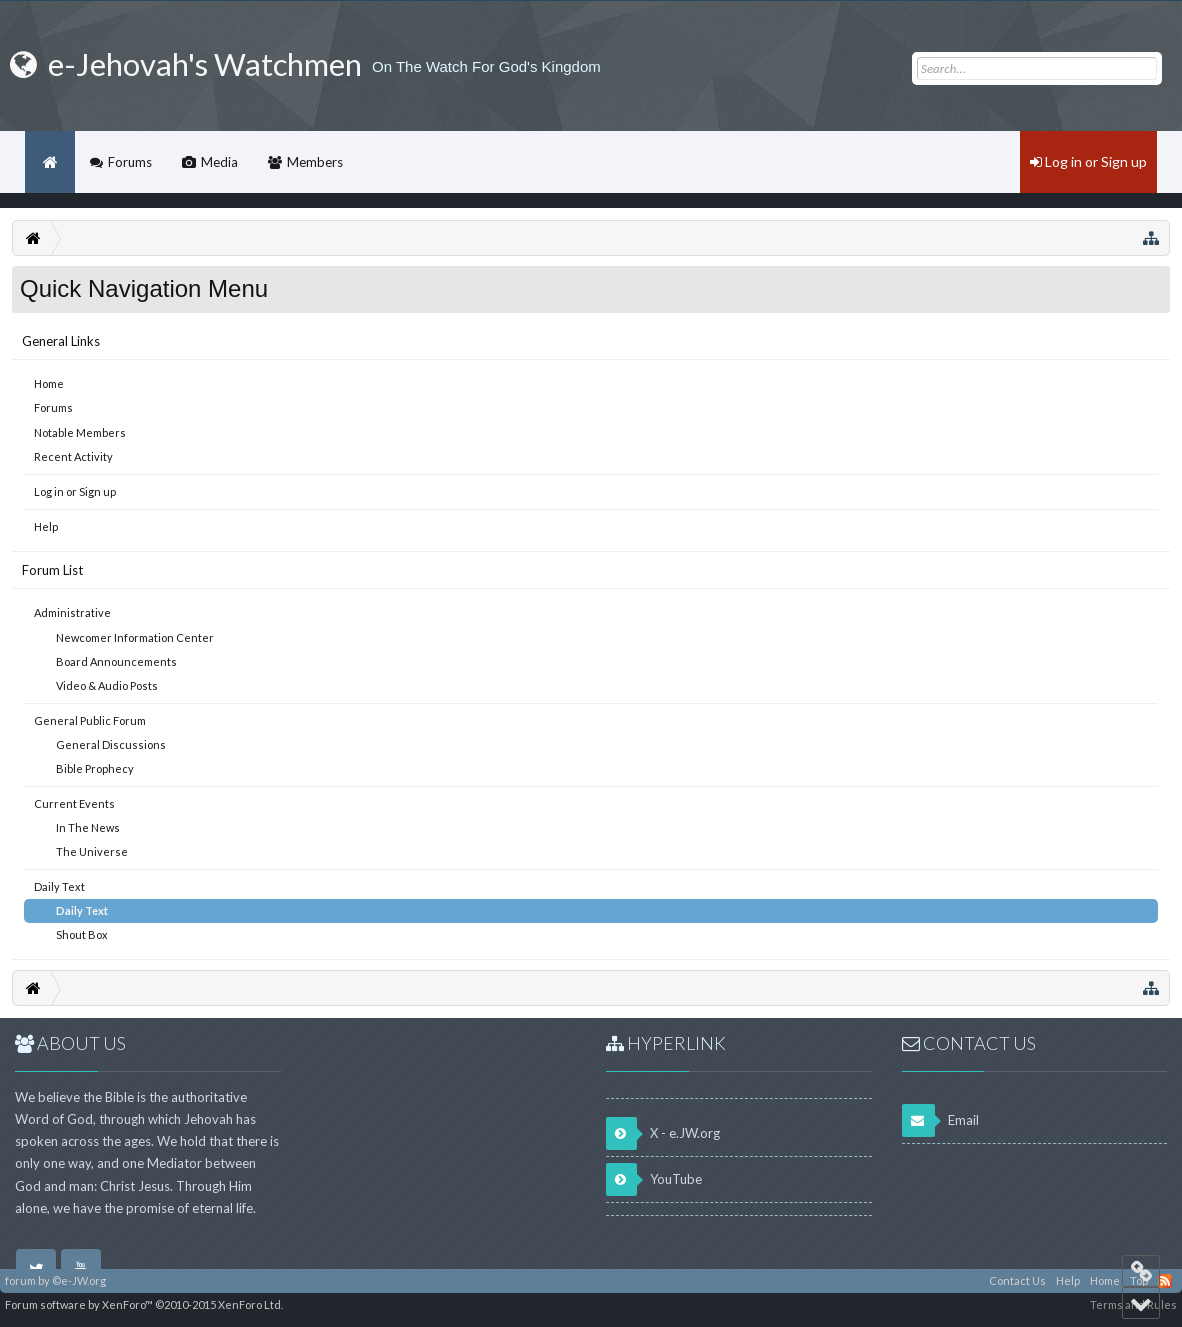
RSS (1165, 1281)
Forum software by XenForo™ (144, 1304)
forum (20, 1280)
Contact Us (1017, 1280)
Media (219, 162)
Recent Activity (73, 456)
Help (46, 526)
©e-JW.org (79, 1280)
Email (940, 1120)
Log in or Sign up (75, 491)
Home (49, 383)
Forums (53, 407)
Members (315, 162)
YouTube (654, 1179)
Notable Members (80, 432)
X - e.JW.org (663, 1133)
